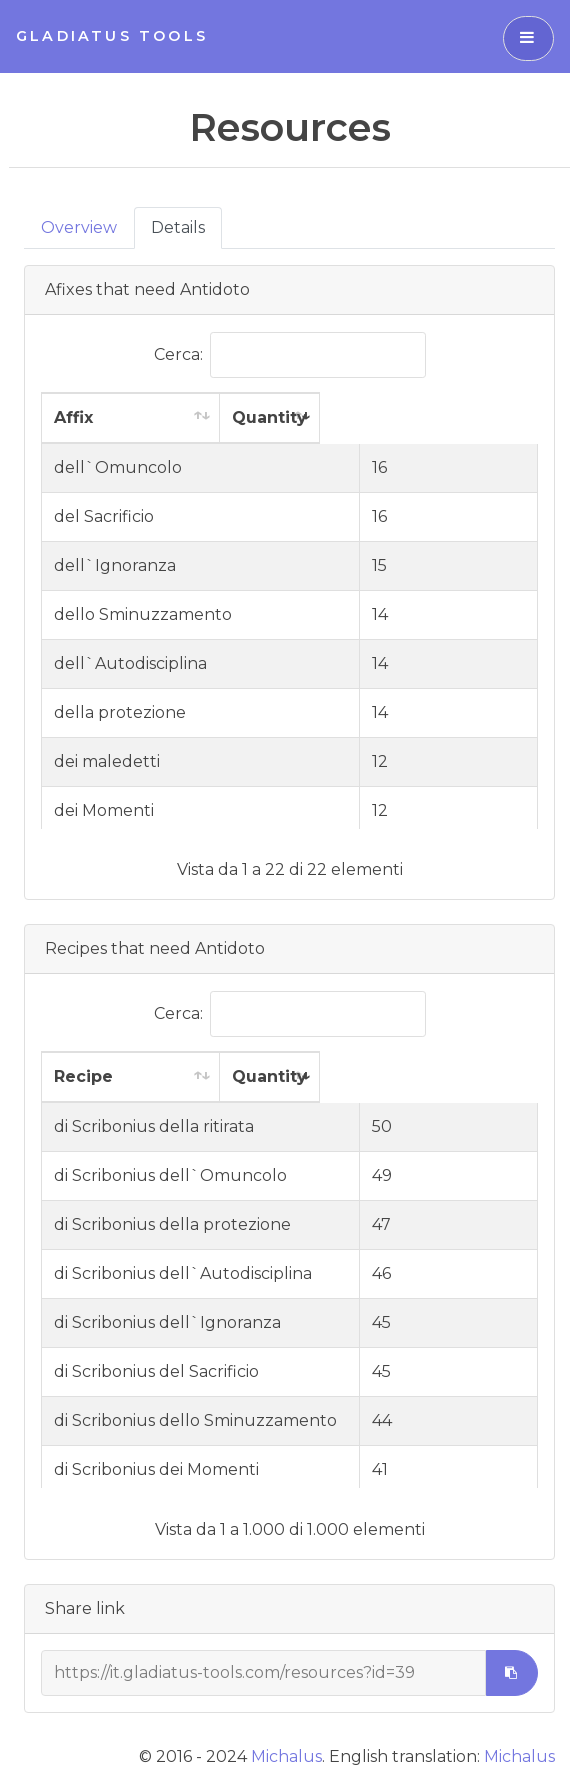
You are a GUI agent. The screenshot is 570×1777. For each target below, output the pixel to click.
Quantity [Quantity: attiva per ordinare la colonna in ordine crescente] (452, 417)
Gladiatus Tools (112, 36)
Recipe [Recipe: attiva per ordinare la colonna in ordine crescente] (83, 1076)
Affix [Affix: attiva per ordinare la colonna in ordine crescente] (73, 417)
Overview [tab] (79, 227)
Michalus (286, 1756)
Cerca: (290, 355)
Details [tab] (178, 227)
